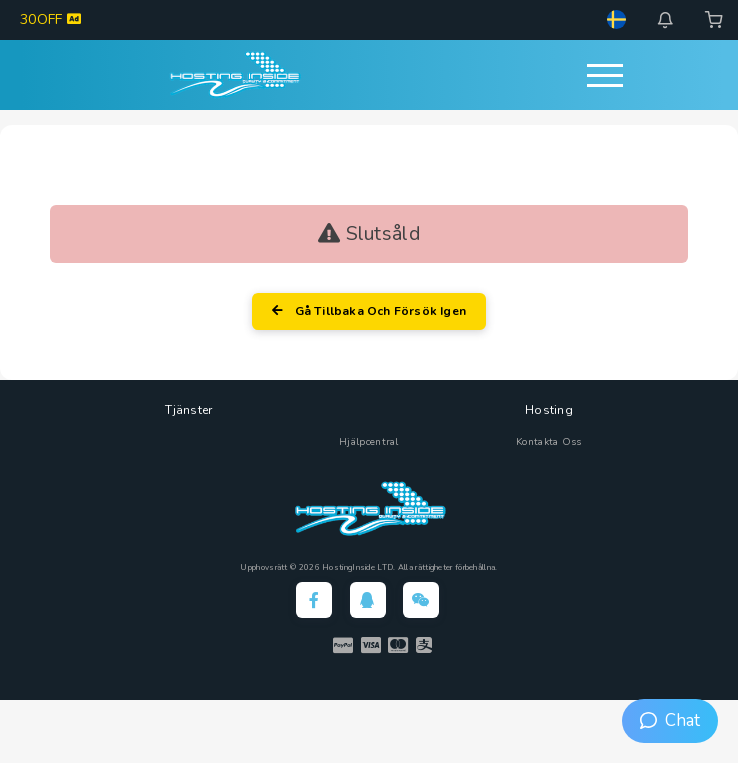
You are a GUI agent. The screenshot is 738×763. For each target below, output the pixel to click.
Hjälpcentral (369, 442)
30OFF (50, 19)
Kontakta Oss (549, 442)
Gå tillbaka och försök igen (369, 311)
